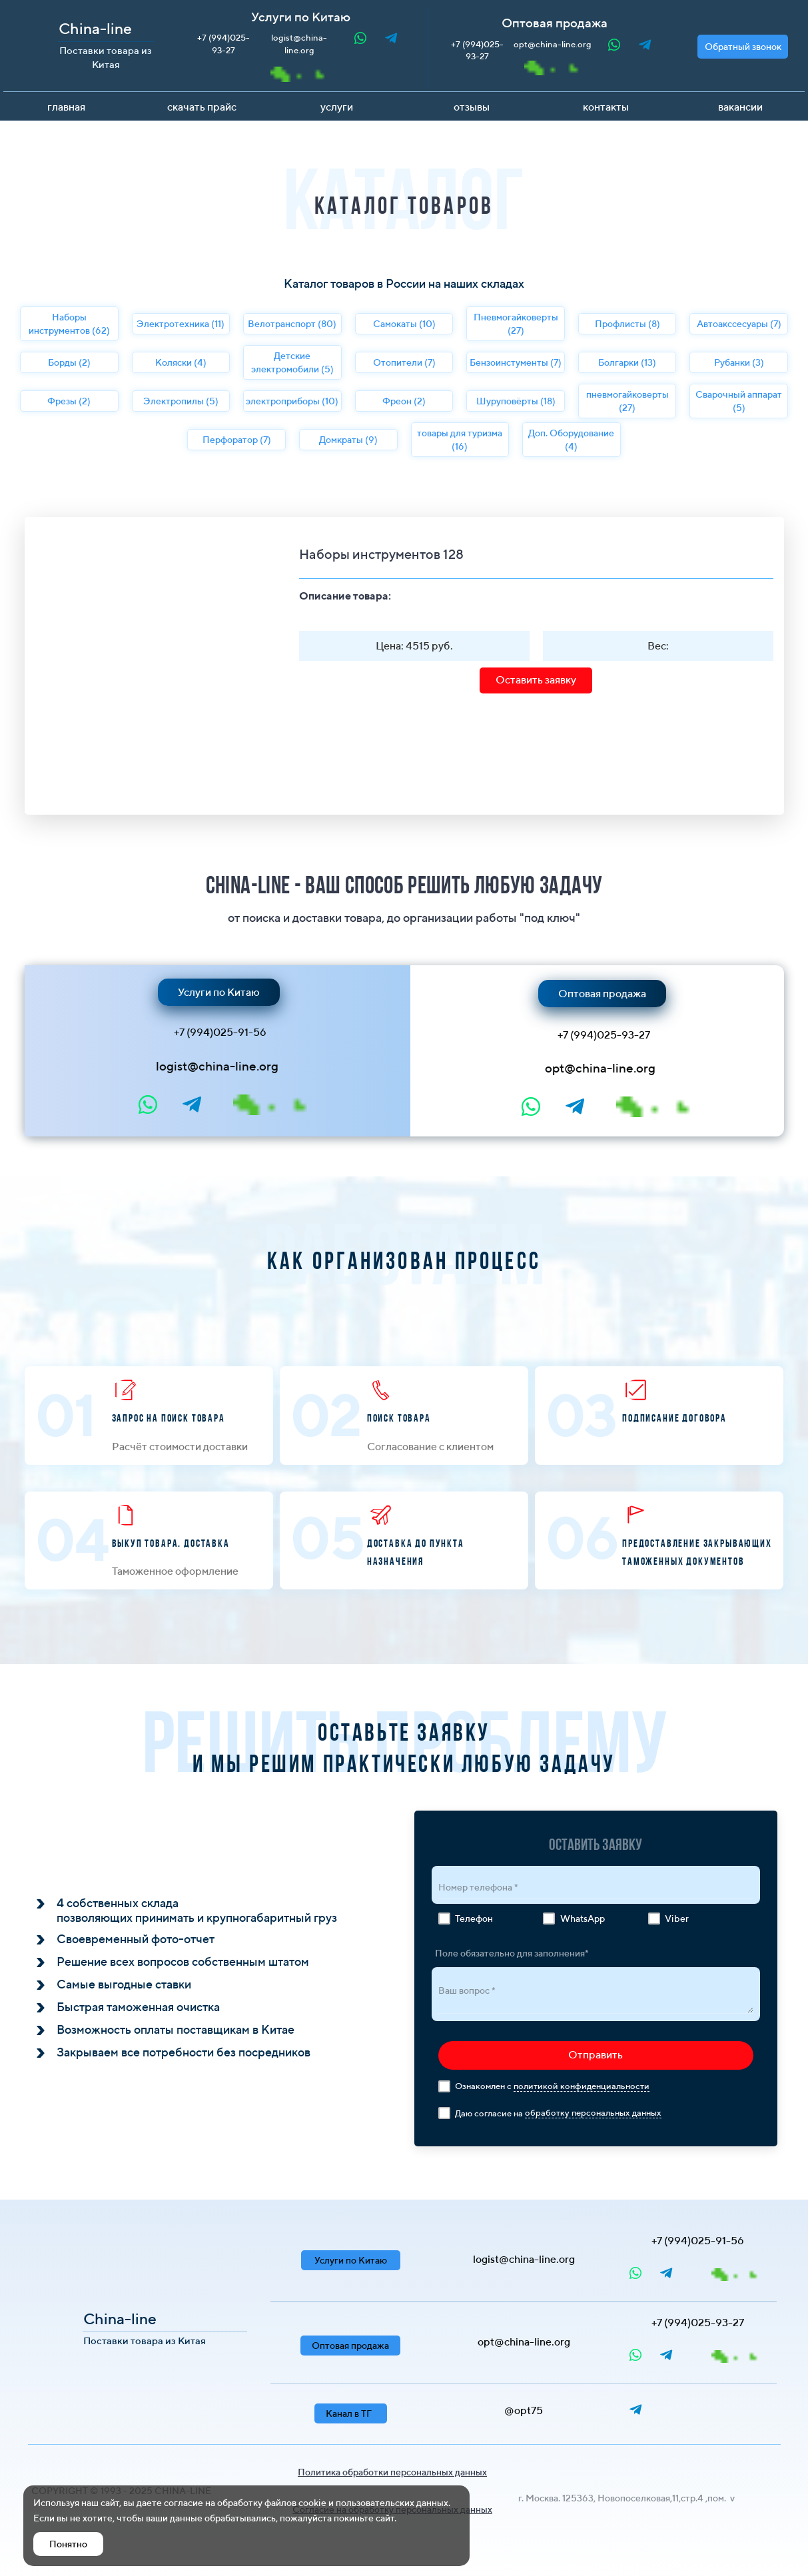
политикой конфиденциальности (581, 2086)
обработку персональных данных (593, 2113)
